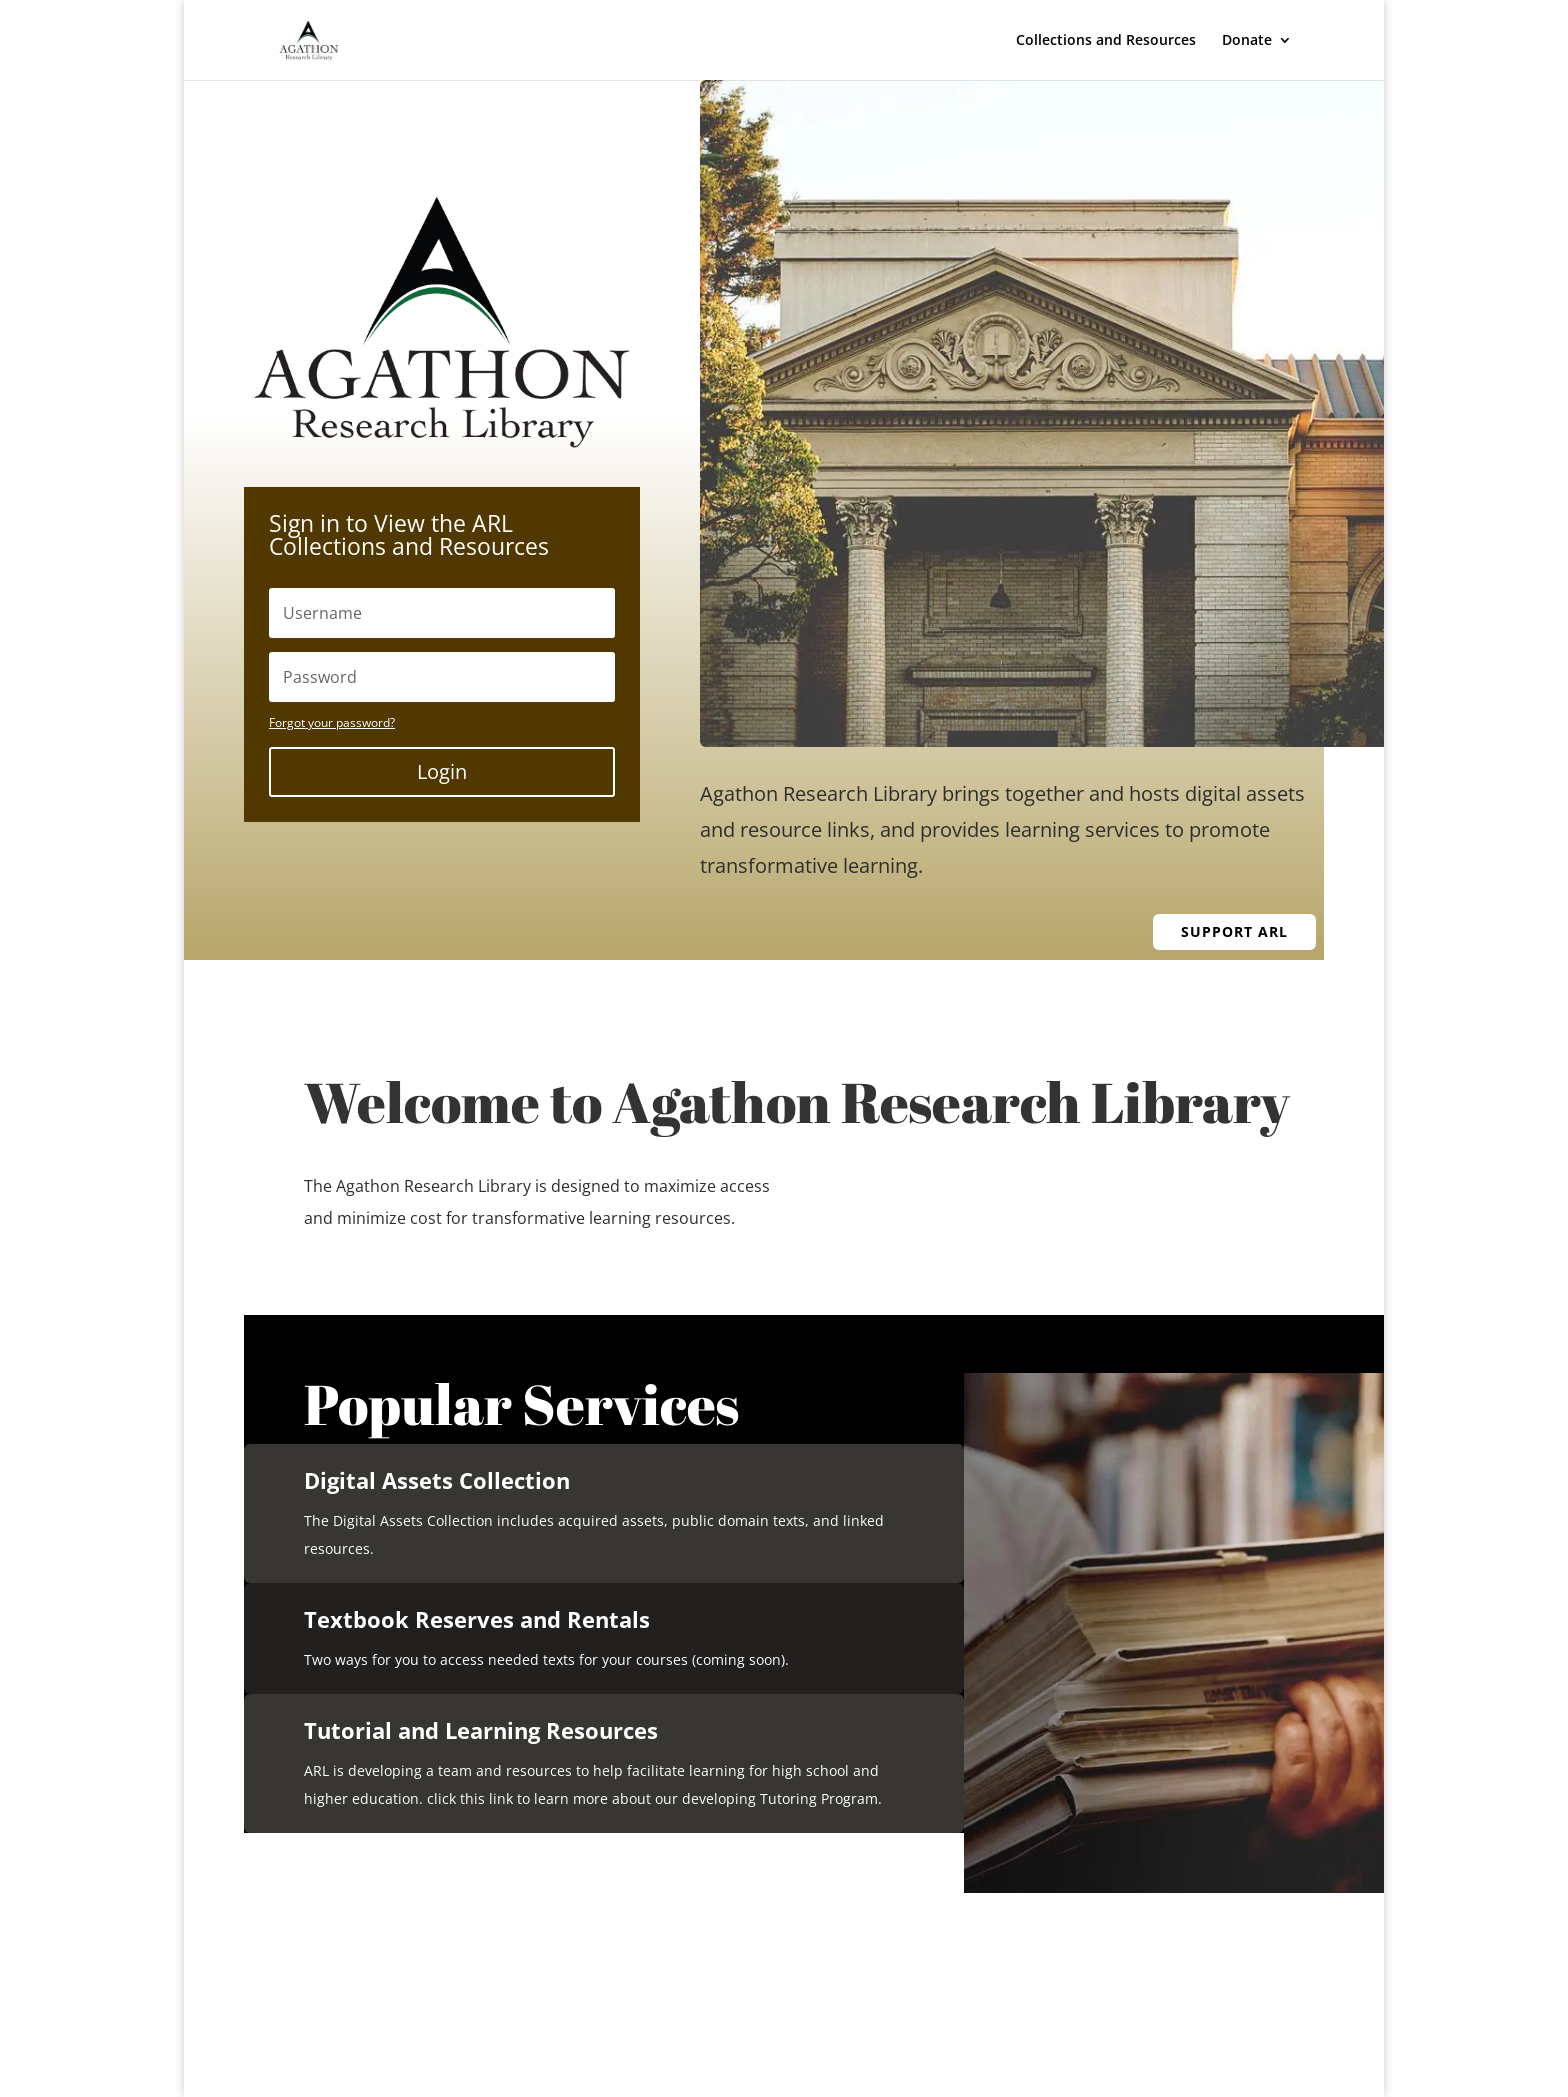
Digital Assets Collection (437, 1480)
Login (442, 771)
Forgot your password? (332, 722)
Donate (1247, 41)
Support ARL (1234, 931)
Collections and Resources (1106, 41)
